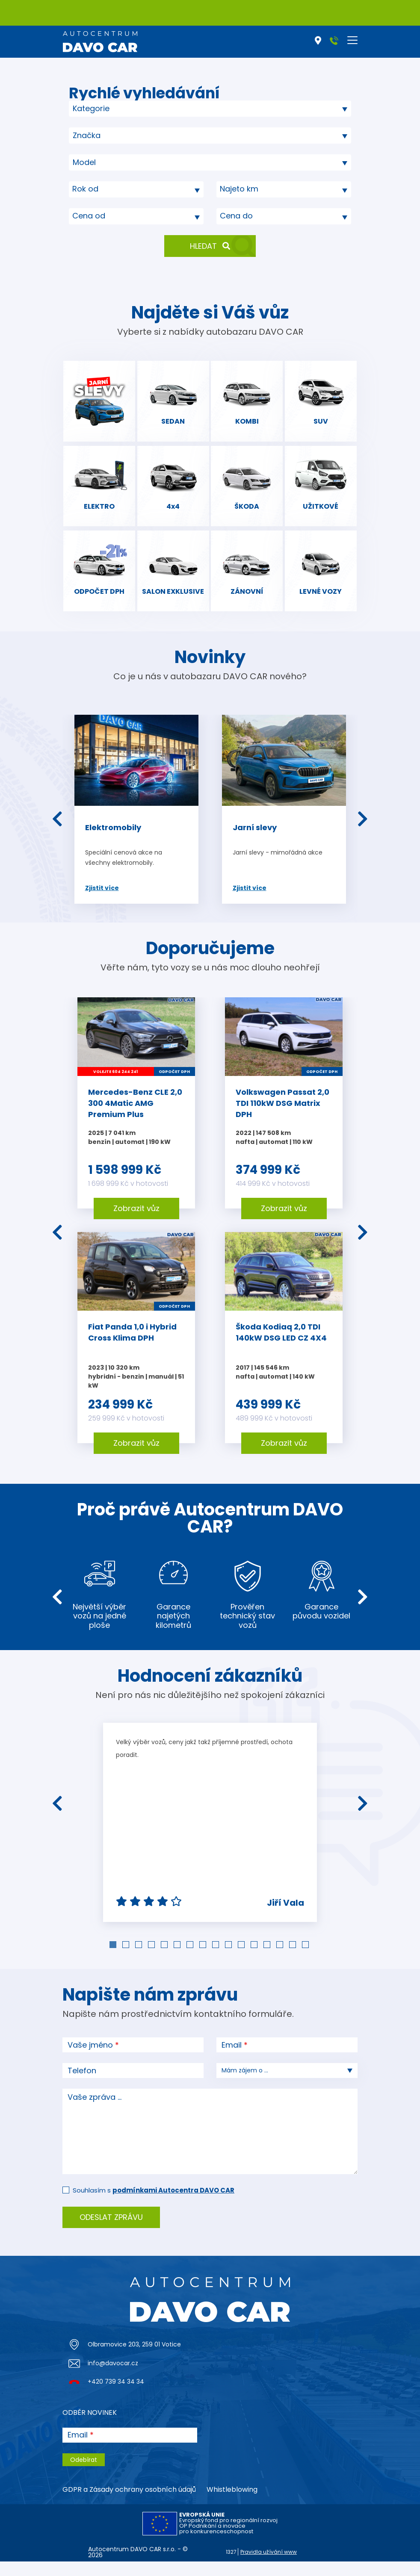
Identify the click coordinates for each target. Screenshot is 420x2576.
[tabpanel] (210, 1837)
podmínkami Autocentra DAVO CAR (173, 2204)
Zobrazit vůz (136, 1222)
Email (232, 2059)
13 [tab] (267, 1960)
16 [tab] (306, 1960)
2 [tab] (126, 1960)
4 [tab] (152, 1960)
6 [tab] (178, 1960)
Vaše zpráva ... (94, 2112)
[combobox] (210, 108)
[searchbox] (146, 108)
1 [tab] (113, 1960)
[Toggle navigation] (352, 40)
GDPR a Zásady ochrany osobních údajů (129, 2504)
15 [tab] (293, 1960)
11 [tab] (242, 1960)
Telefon (82, 2085)
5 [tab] (165, 1960)
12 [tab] (255, 1960)
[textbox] (136, 189)
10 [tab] (229, 1960)
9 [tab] (216, 1960)
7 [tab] (190, 1960)
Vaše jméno (90, 2059)
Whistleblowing (232, 2504)
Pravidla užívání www (268, 2566)
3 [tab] (139, 1960)
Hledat (210, 246)
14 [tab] (280, 1960)
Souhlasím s (153, 2204)
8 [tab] (203, 1960)
